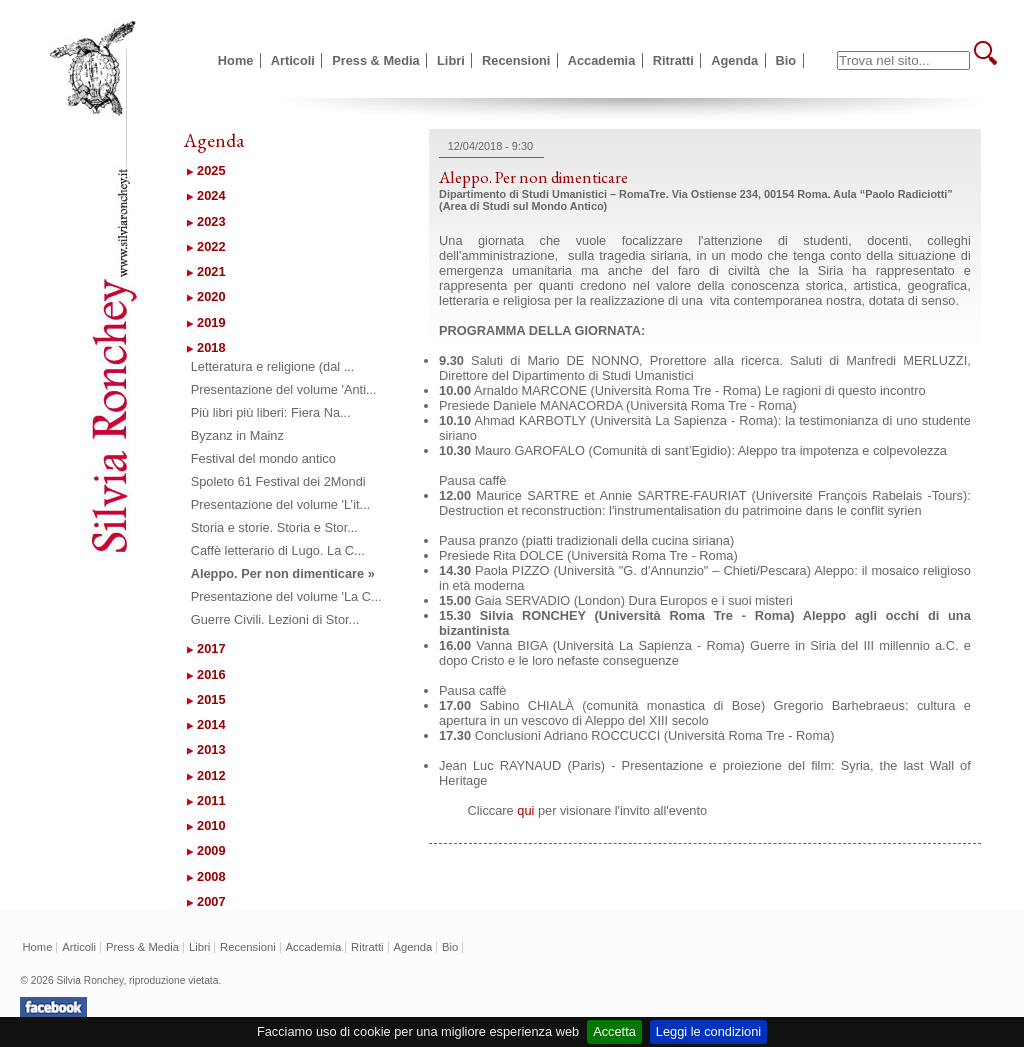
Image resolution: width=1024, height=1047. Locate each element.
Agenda (734, 60)
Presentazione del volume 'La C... (286, 596)
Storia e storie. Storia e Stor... (274, 527)
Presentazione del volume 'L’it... (281, 504)
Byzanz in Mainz (237, 435)
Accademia (602, 60)
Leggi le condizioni (708, 1031)
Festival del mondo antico (263, 458)
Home (236, 60)
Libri (451, 60)
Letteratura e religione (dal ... (273, 366)
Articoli (293, 60)
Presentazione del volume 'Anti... (284, 389)
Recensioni (516, 60)
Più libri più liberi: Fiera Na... (271, 412)
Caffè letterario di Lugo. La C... (278, 550)
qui (525, 810)
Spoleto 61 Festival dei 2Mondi (278, 481)
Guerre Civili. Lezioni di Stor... (275, 619)
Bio (786, 60)
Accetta (614, 1031)
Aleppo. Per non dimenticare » (283, 573)
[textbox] (903, 60)
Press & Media (376, 60)
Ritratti (673, 60)
